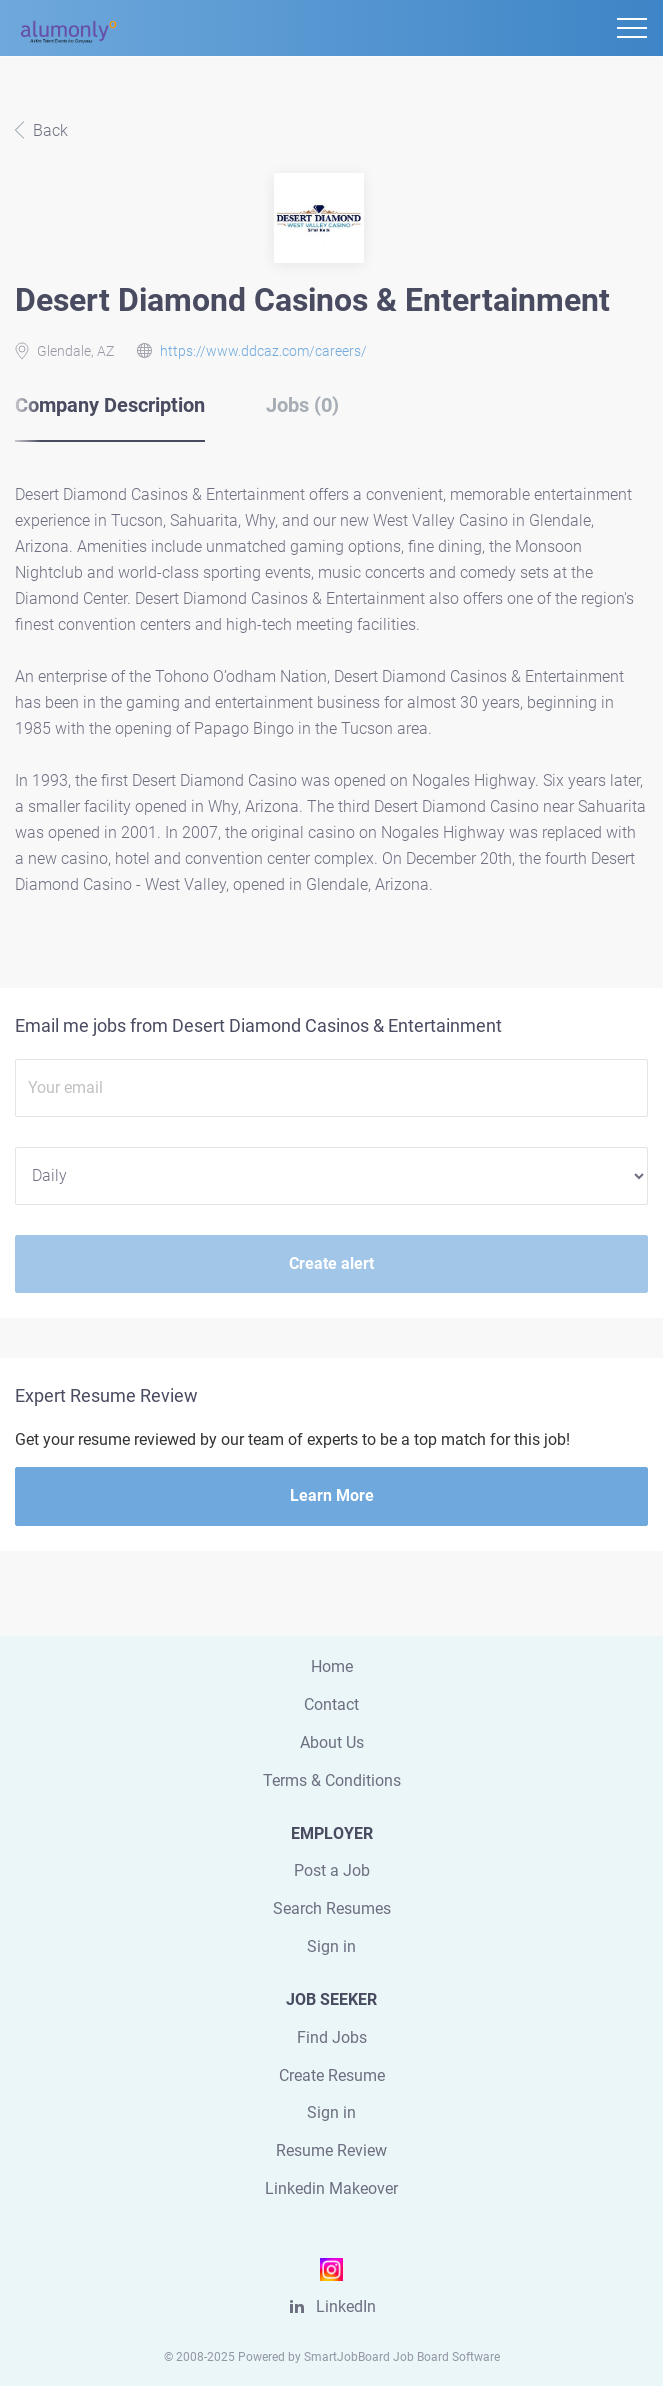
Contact (331, 1704)
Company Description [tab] (110, 405)
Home (332, 1666)
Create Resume (332, 2075)
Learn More (332, 1495)
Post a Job (332, 1870)
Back (48, 130)
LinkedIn (346, 2306)
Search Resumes (332, 1908)
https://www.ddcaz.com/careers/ (263, 351)
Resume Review (331, 2150)
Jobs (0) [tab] (302, 405)
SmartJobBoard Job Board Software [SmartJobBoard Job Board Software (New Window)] (402, 2357)
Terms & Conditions (332, 1780)
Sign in (331, 1946)
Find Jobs (332, 2037)
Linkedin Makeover (331, 2188)
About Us (332, 1742)
